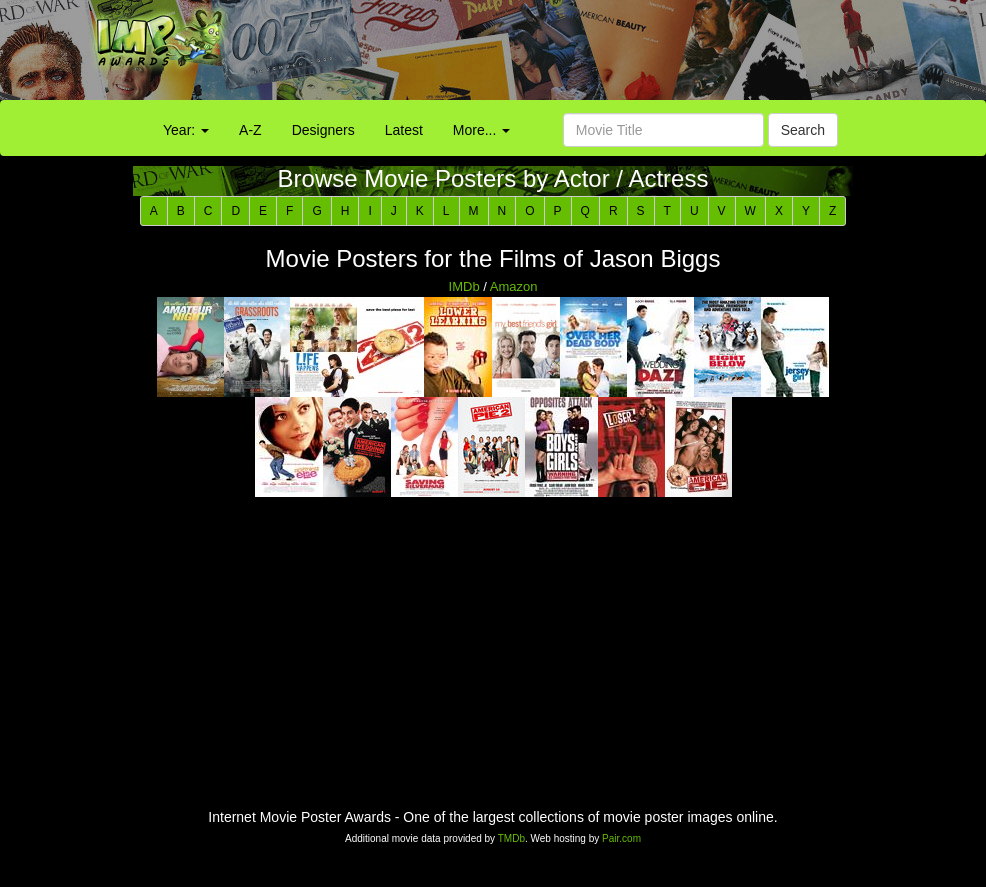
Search (803, 130)
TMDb (511, 838)
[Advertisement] (616, 55)
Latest (404, 130)
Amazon (514, 286)
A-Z (250, 130)
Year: (186, 130)
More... (481, 130)
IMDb (464, 286)
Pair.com (621, 838)
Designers (323, 130)
